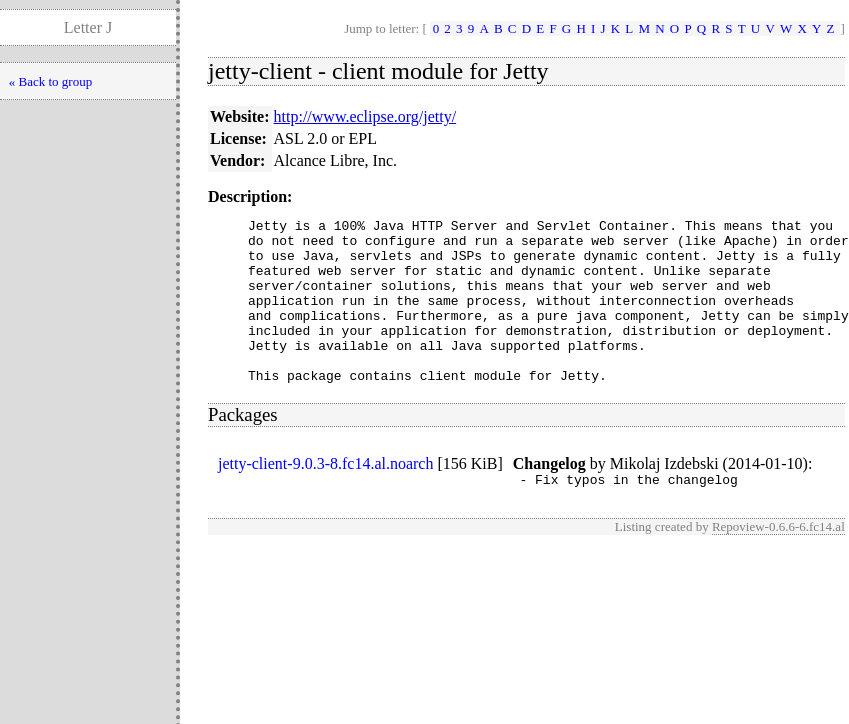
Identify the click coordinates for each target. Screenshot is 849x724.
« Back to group (50, 81)
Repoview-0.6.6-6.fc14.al (778, 562)
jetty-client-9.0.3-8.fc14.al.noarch (325, 496)
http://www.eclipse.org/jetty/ (365, 116)
